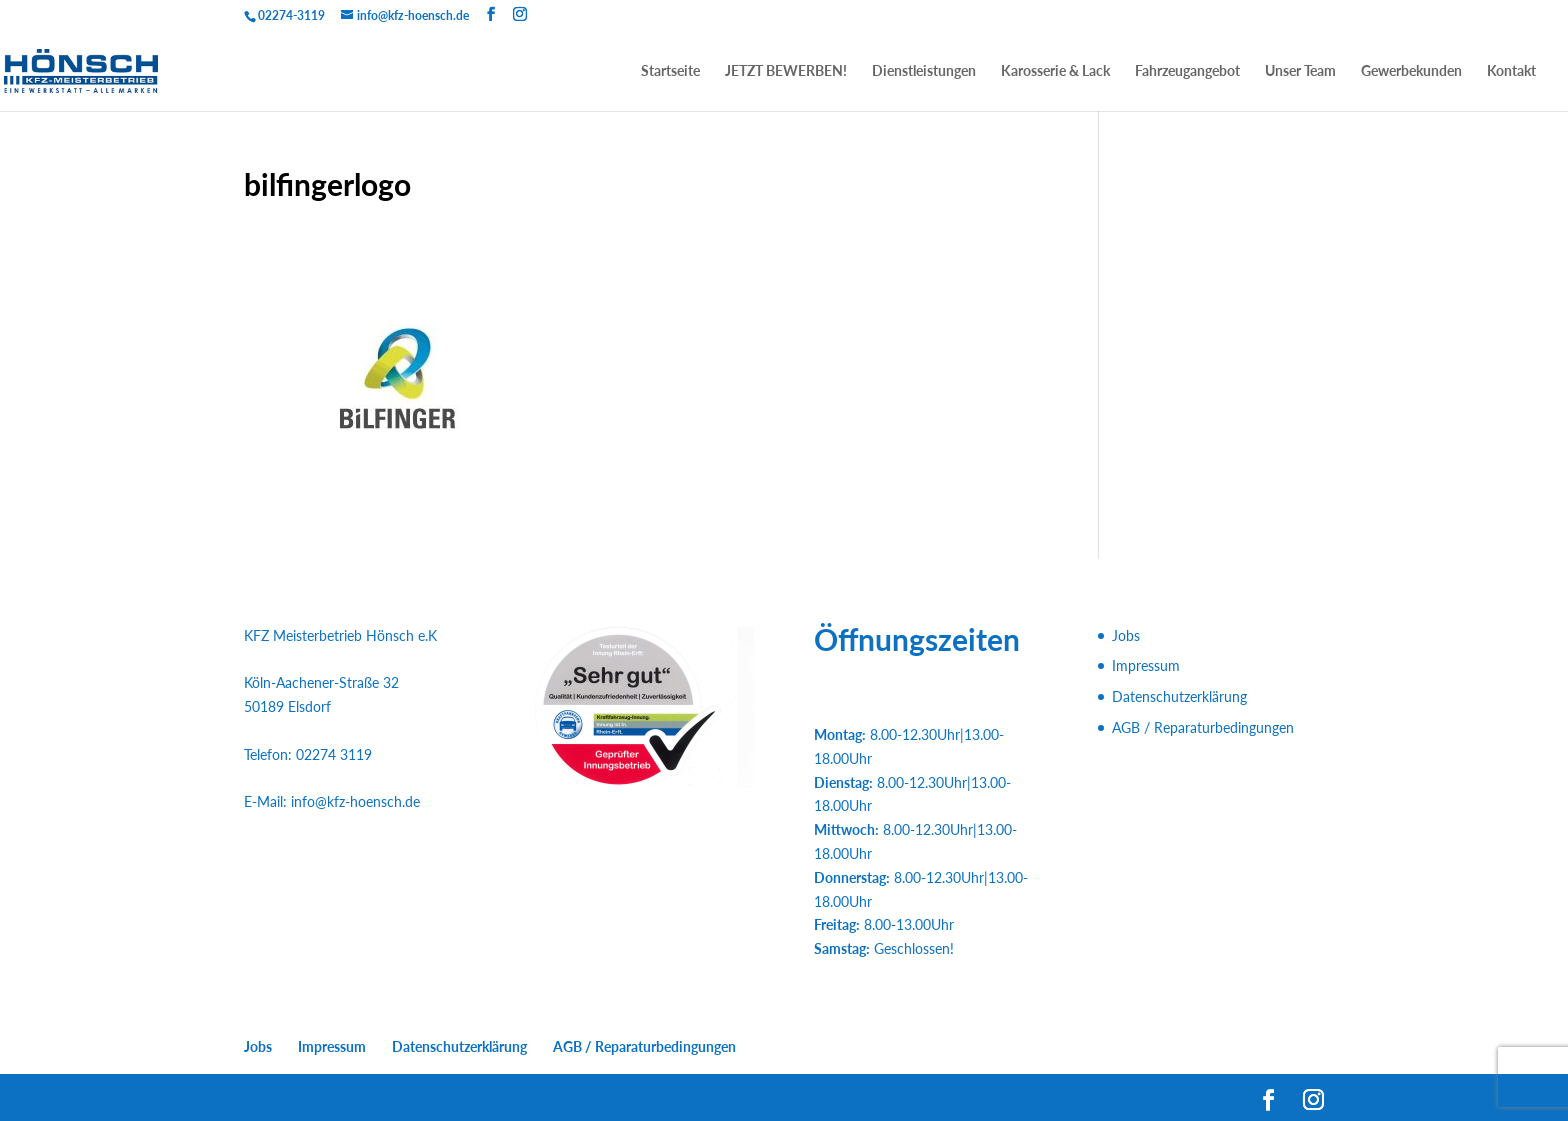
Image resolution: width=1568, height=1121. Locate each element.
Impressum (1146, 665)
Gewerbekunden (1411, 71)
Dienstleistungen (924, 71)
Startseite (670, 71)
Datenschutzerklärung (1179, 696)
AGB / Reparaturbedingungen (1203, 727)
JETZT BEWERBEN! (786, 71)
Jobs (1126, 635)
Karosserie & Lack (1055, 71)
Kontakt (1511, 71)
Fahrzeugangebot (1187, 71)
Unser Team (1300, 71)
